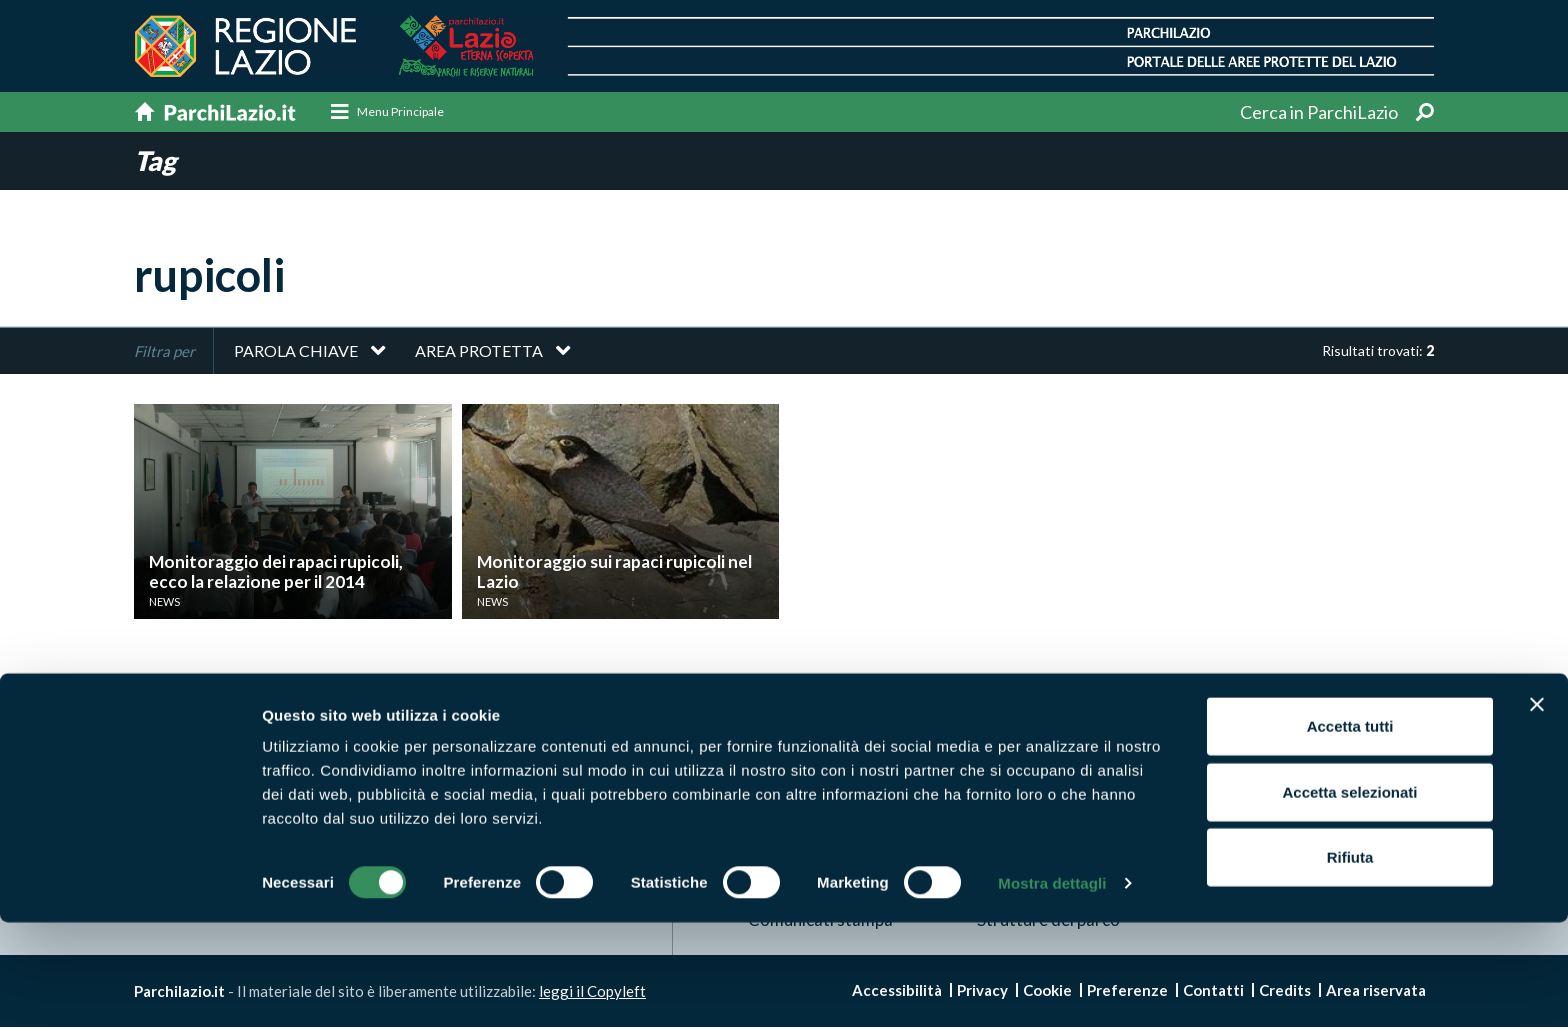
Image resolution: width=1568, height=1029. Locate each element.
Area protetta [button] (479, 351)
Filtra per (164, 352)
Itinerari (1007, 763)
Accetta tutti (1350, 832)
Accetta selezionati (1349, 898)
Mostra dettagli (1052, 989)
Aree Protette (801, 763)
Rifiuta (1350, 963)
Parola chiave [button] (296, 351)
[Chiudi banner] (1537, 811)
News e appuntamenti (1286, 763)
